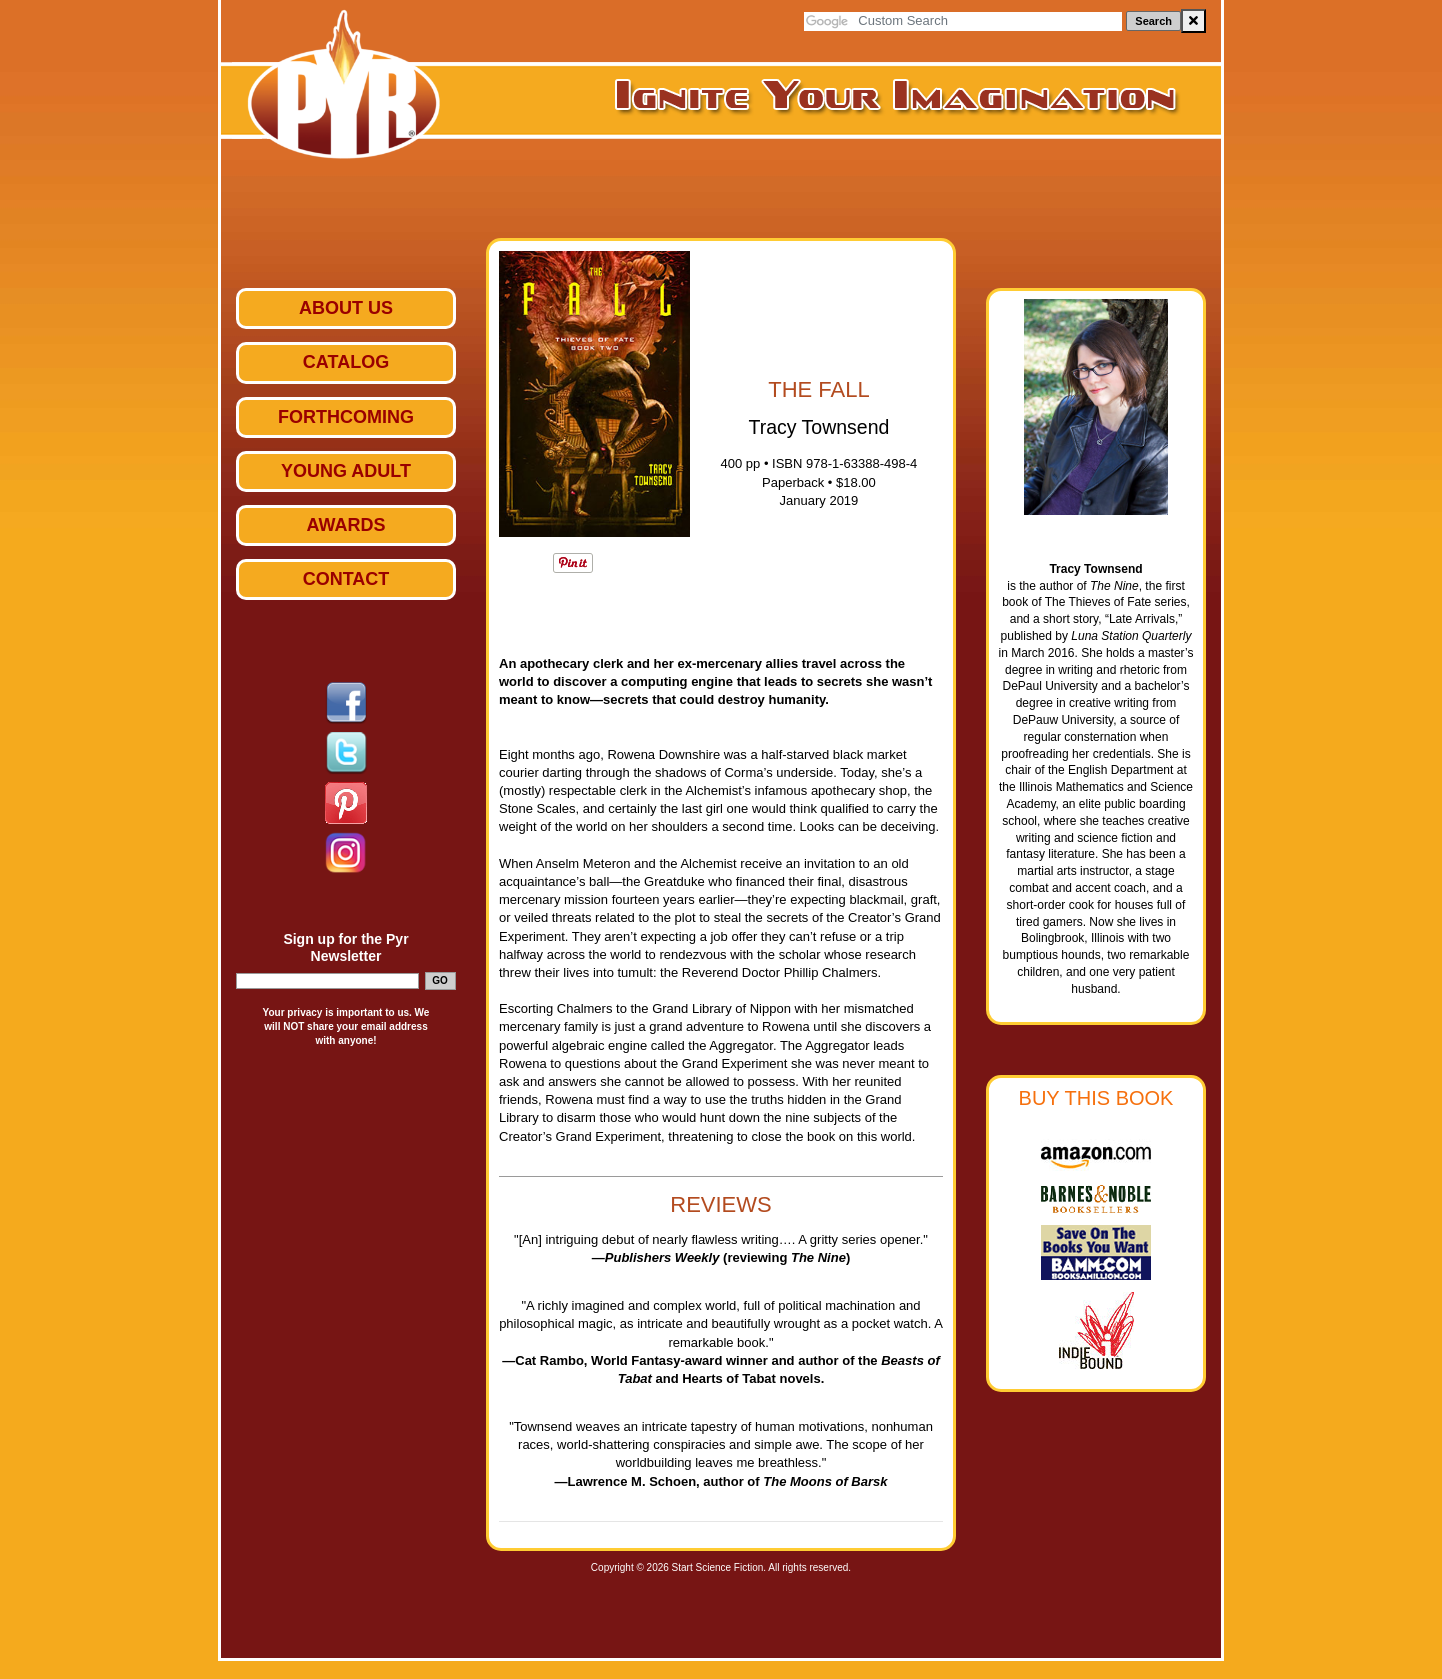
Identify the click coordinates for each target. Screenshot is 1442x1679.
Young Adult (346, 471)
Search (1153, 21)
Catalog (346, 362)
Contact (346, 579)
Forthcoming (346, 417)
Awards (345, 525)
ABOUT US (346, 308)
